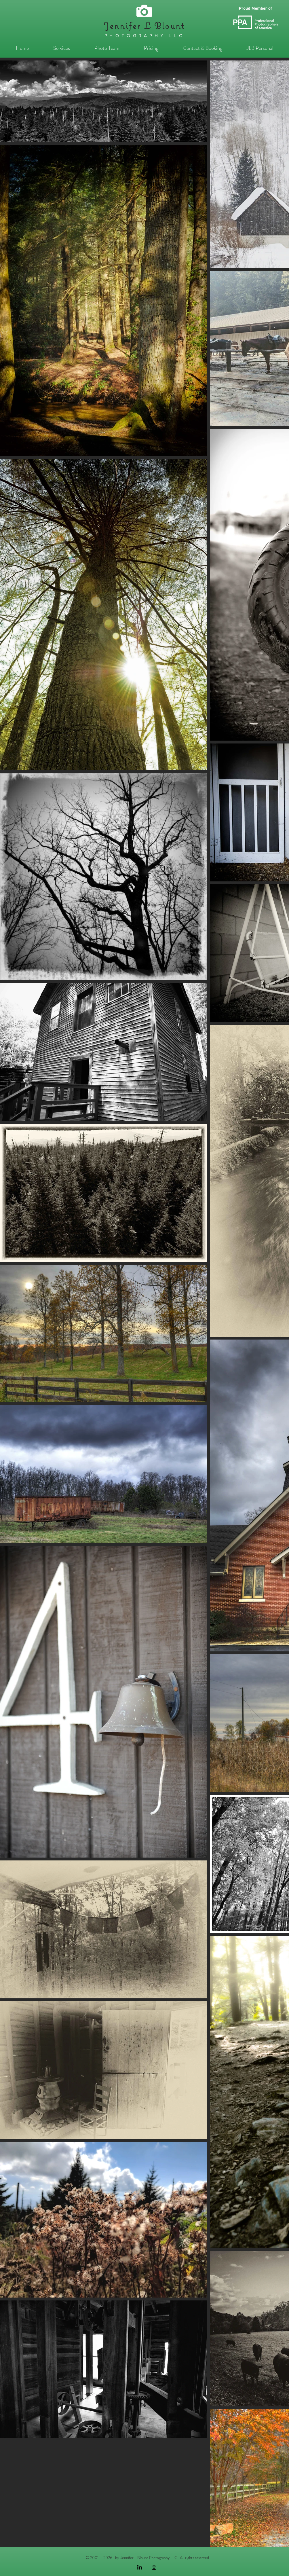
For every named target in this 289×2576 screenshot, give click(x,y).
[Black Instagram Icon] (154, 2568)
